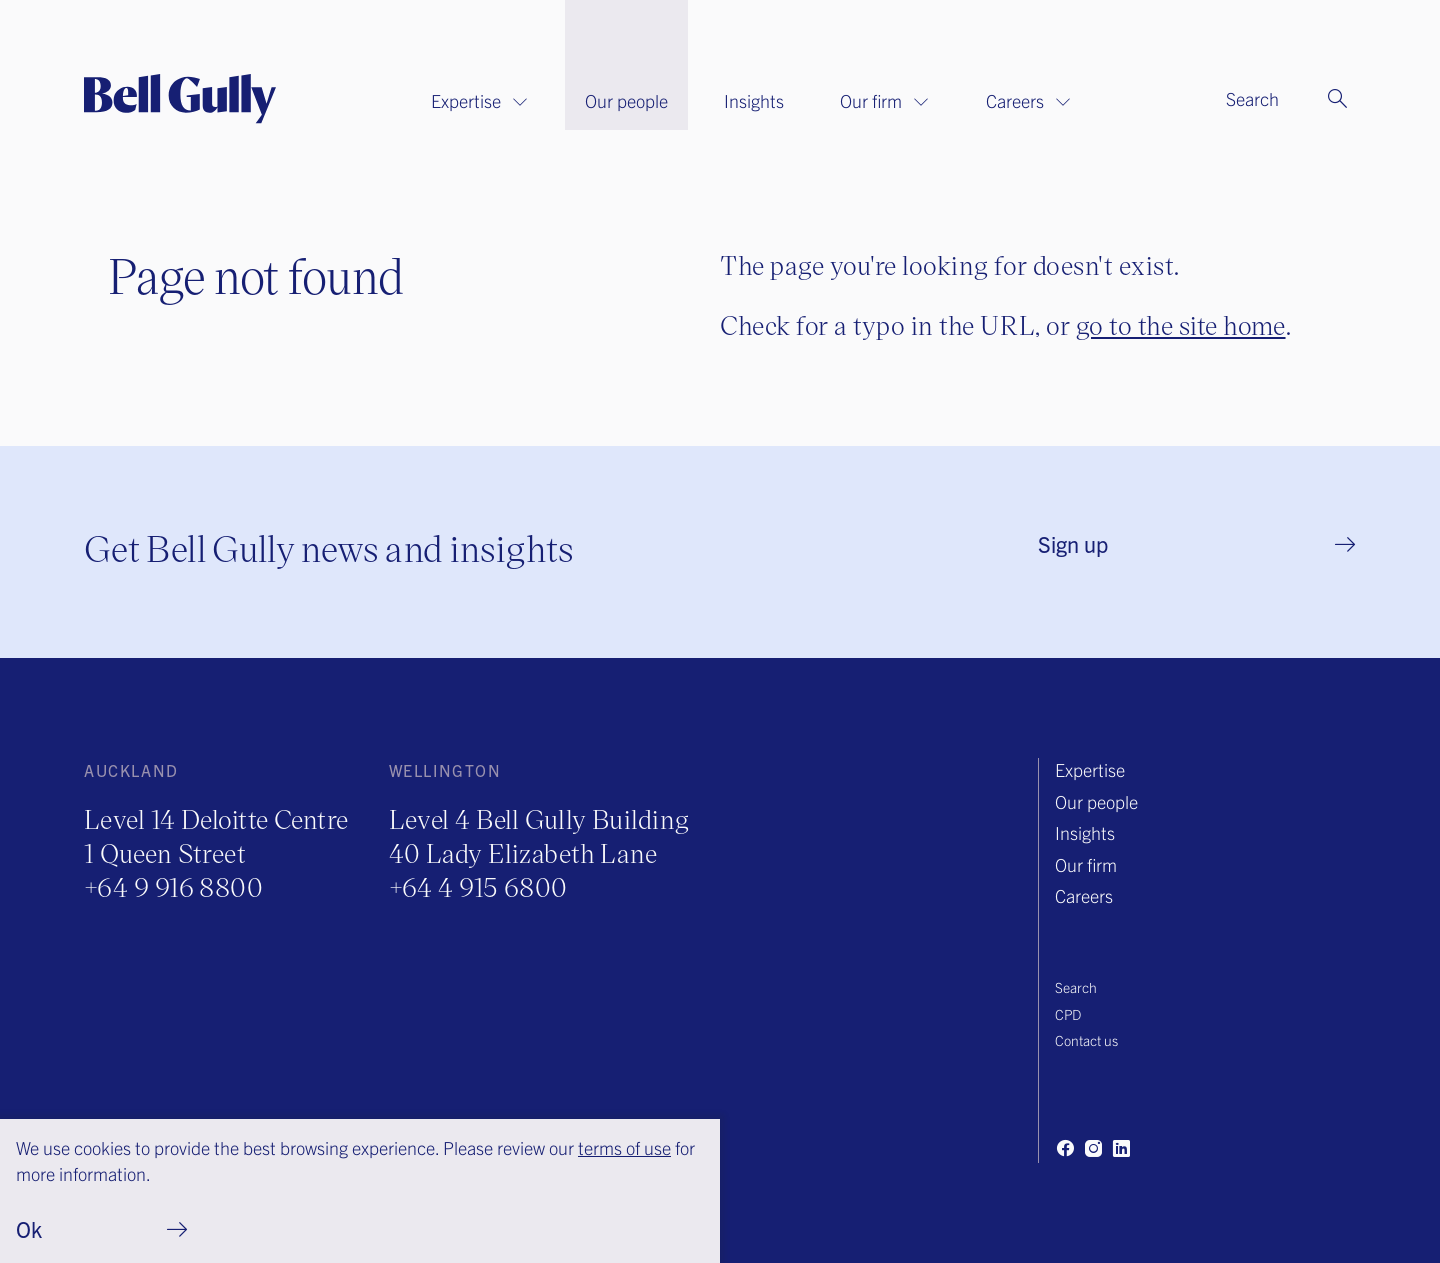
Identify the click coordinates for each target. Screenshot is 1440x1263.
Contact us (1086, 1040)
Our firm (885, 100)
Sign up (1073, 543)
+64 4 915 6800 (478, 886)
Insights (754, 100)
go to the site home (1181, 324)
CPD (1068, 1014)
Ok (29, 1228)
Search (1076, 987)
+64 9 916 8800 (173, 886)
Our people (626, 100)
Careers (1029, 100)
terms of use (624, 1147)
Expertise (480, 100)
